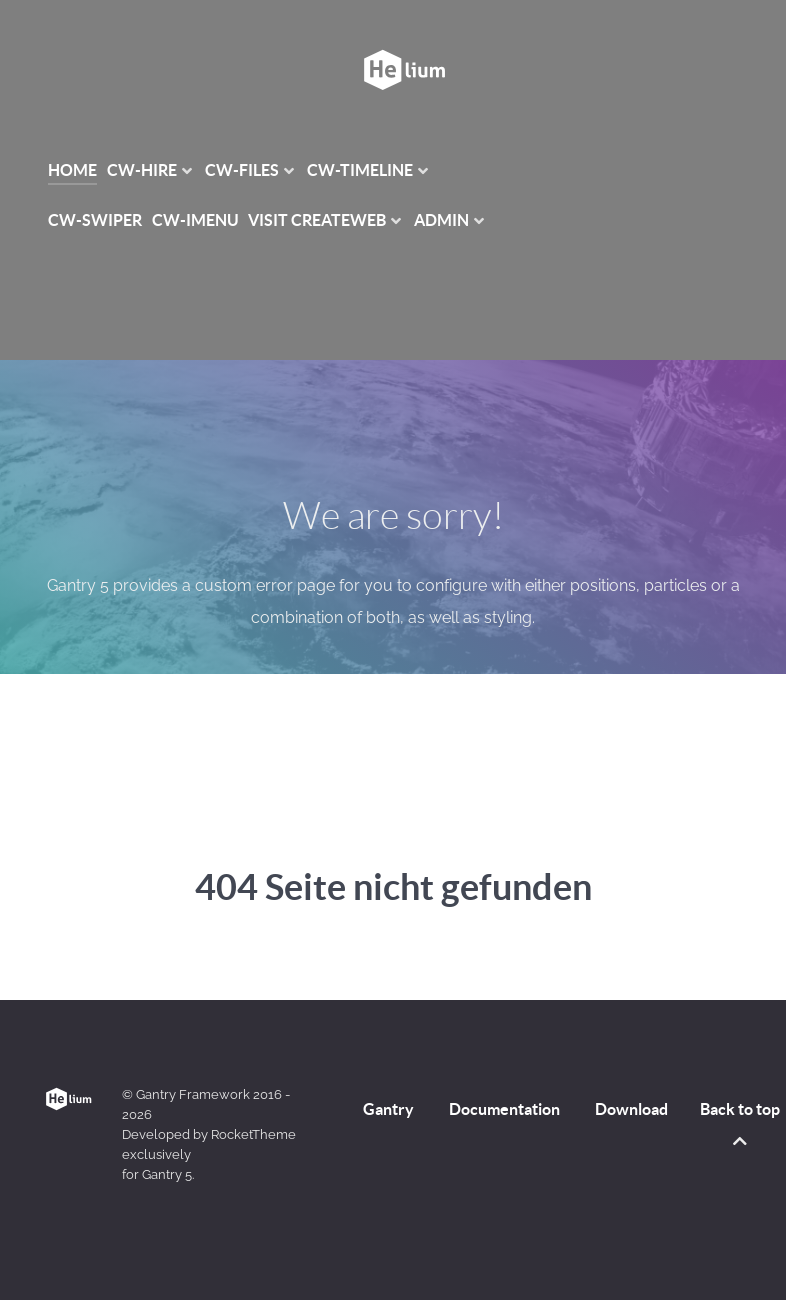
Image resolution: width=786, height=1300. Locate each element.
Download (631, 1109)
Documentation (504, 1109)
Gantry (388, 1109)
